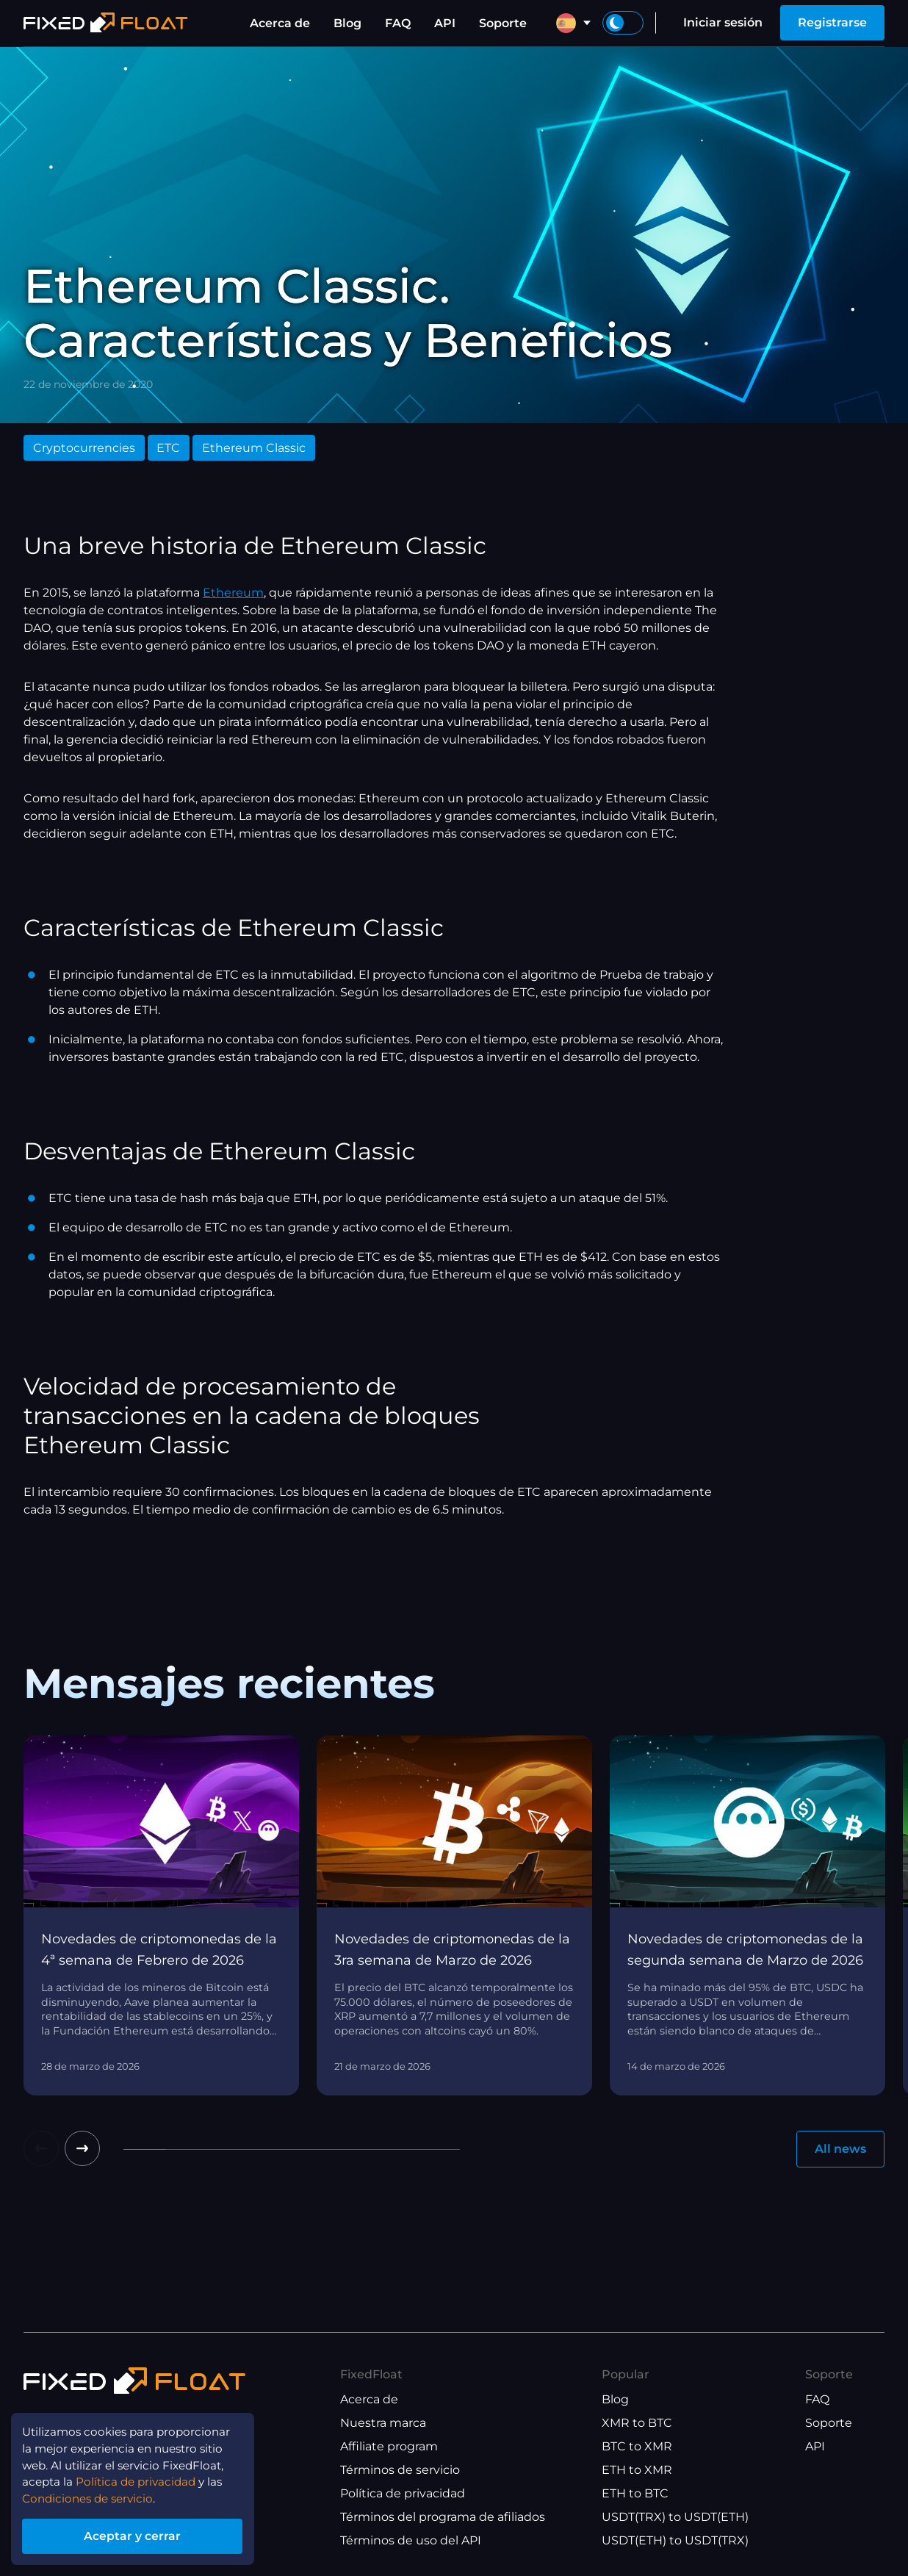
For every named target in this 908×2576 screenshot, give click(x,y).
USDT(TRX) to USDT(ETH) (675, 2517)
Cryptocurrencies (84, 448)
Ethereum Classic (254, 448)
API (444, 23)
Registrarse (832, 22)
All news (840, 2149)
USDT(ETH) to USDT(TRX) (675, 2540)
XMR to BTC (637, 2423)
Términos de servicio (400, 2470)
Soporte (503, 23)
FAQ (398, 23)
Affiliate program (389, 2446)
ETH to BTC (635, 2493)
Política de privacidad (402, 2493)
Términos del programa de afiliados (442, 2517)
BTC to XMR (637, 2446)
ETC (168, 448)
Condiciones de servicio (93, 2496)
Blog (347, 23)
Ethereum (233, 593)
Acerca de (280, 23)
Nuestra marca (383, 2423)
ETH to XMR (637, 2470)
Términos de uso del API (410, 2540)
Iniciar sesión (723, 22)
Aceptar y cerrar (139, 2534)
